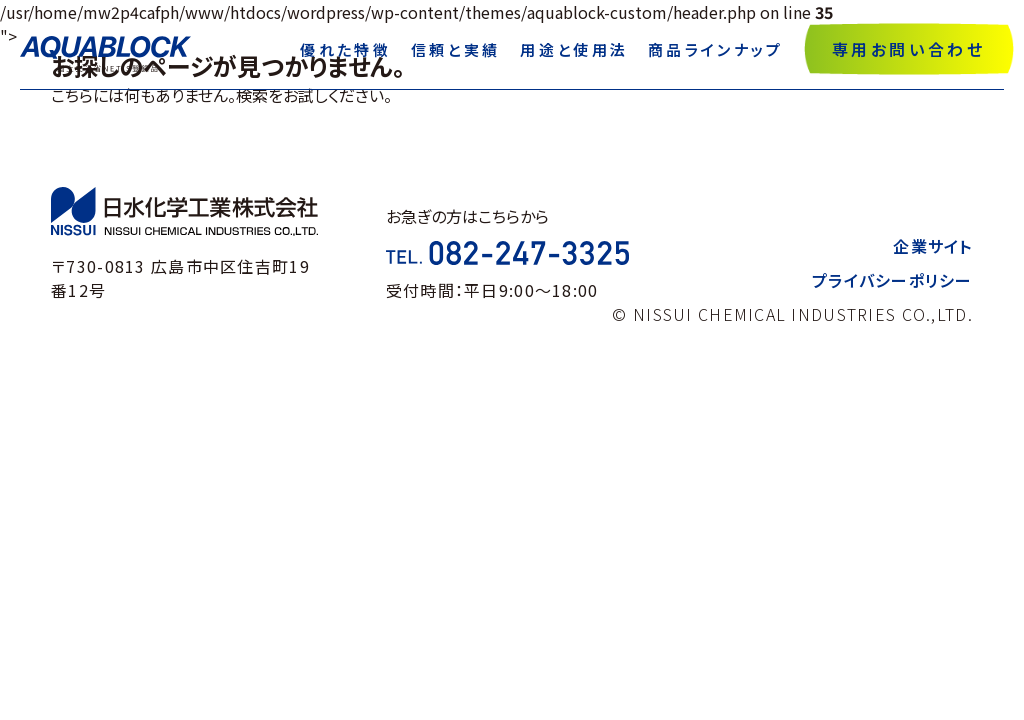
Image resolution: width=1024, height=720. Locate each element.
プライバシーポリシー (892, 280)
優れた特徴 (345, 49)
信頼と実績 (456, 49)
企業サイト (932, 246)
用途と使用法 (574, 49)
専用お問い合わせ (908, 49)
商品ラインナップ (715, 49)
